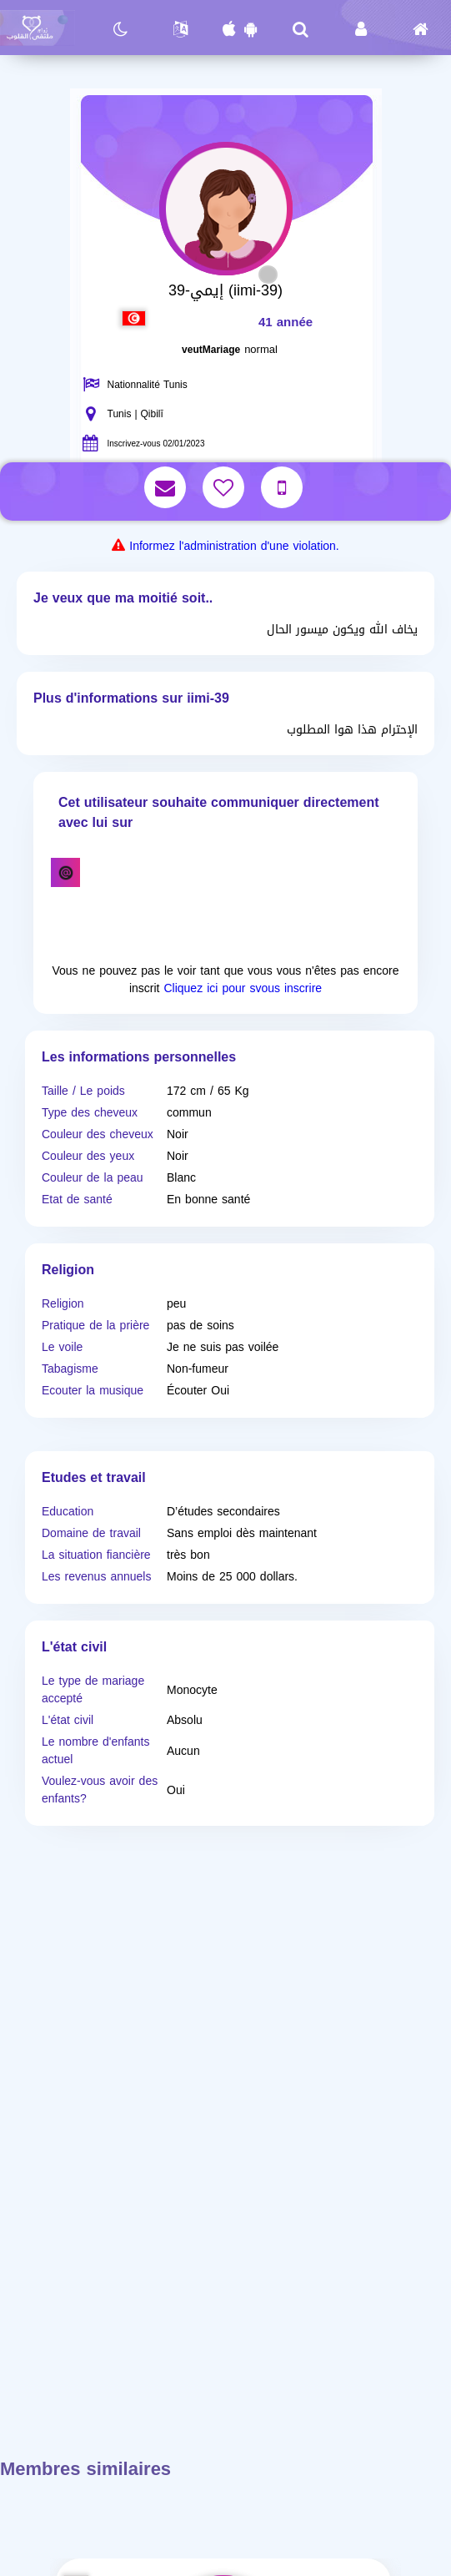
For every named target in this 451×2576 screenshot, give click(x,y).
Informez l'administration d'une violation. (233, 546)
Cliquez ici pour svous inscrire (242, 988)
